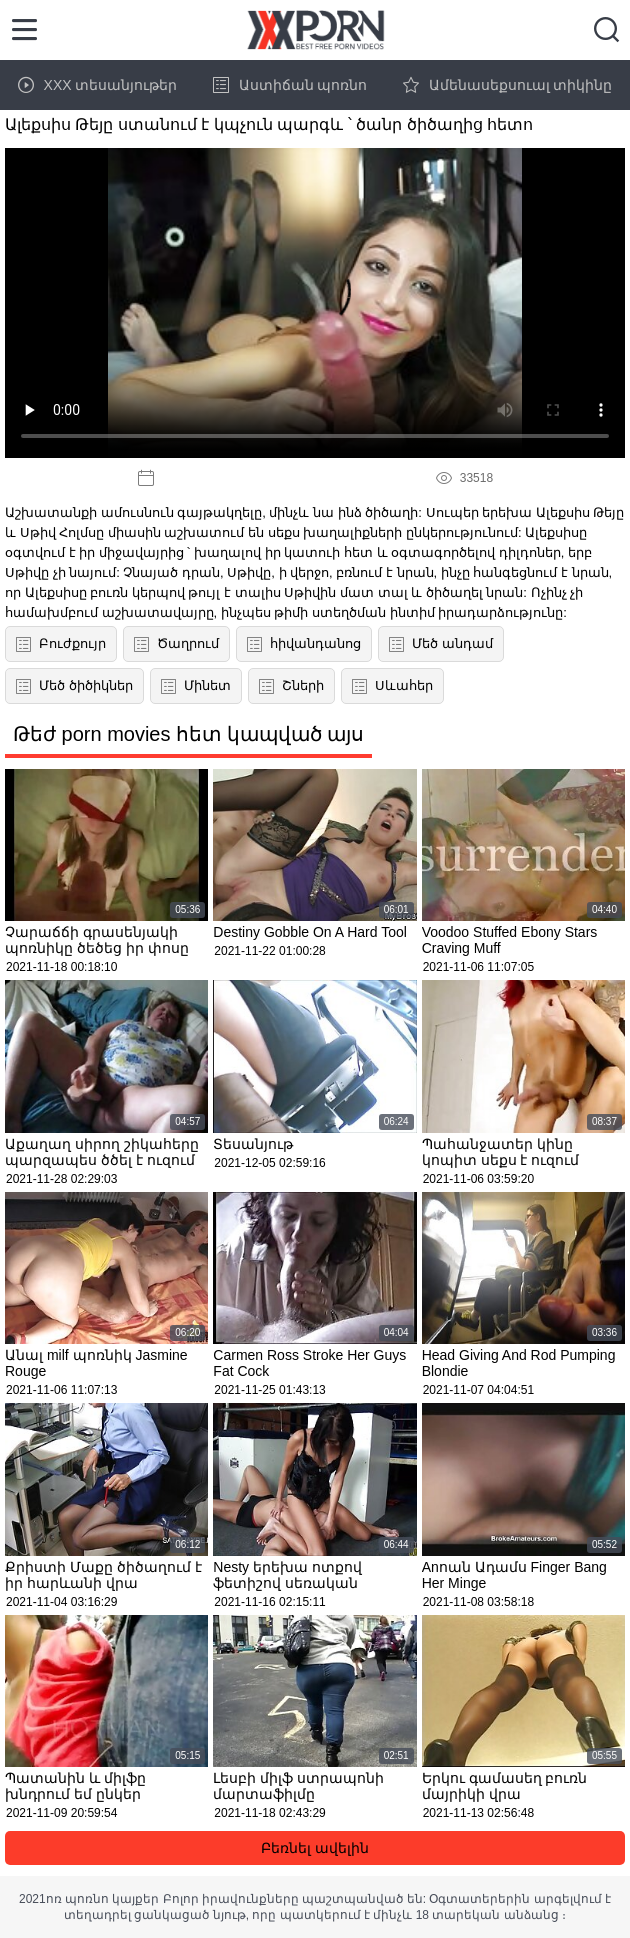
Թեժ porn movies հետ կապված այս (188, 734)
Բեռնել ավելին (315, 1848)
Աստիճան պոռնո (290, 85)
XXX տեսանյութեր (98, 85)
